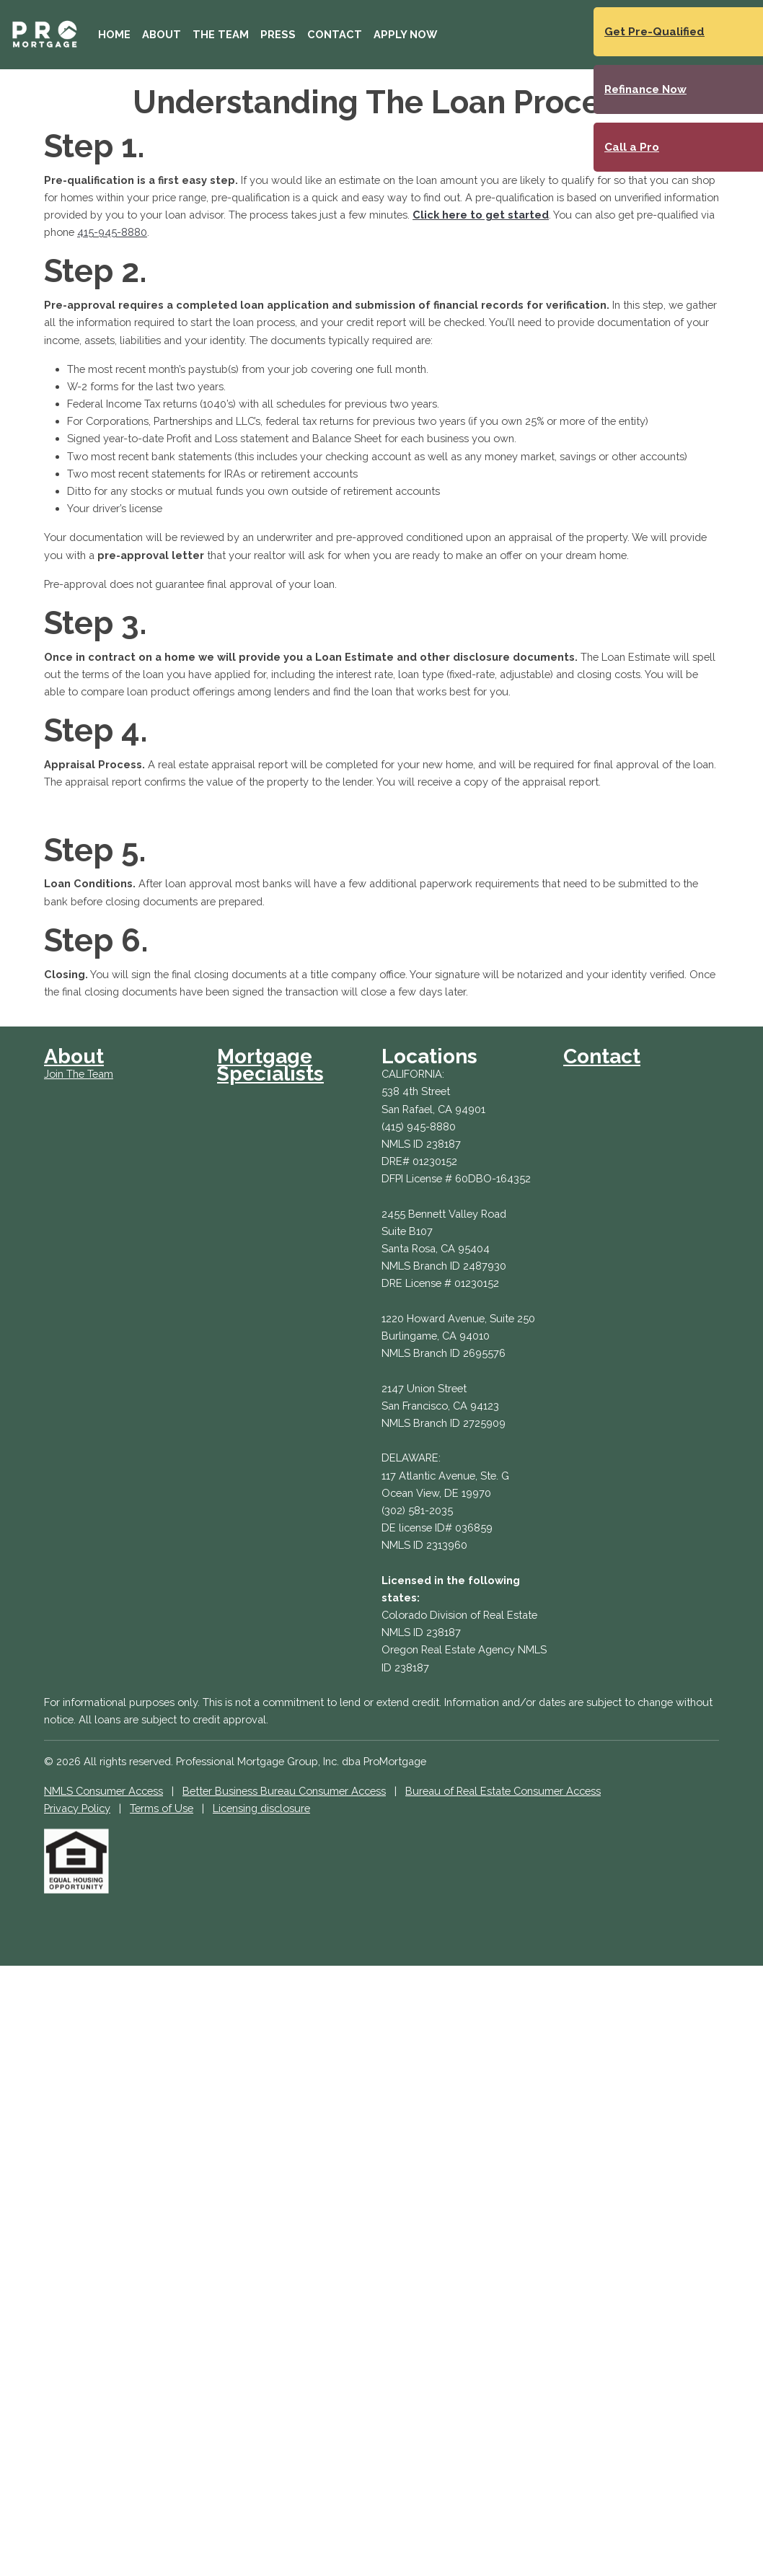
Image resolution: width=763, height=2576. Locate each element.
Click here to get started (481, 214)
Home (114, 34)
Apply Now (405, 34)
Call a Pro (631, 147)
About (161, 34)
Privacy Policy (77, 1808)
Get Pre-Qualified (654, 31)
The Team (221, 34)
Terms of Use (161, 1808)
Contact (334, 34)
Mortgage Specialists (270, 1065)
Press (278, 34)
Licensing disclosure (261, 1808)
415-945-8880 (112, 232)
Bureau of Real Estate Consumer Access (503, 1791)
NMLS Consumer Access (103, 1791)
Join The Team (78, 1074)
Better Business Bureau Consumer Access (284, 1791)
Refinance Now (645, 89)
